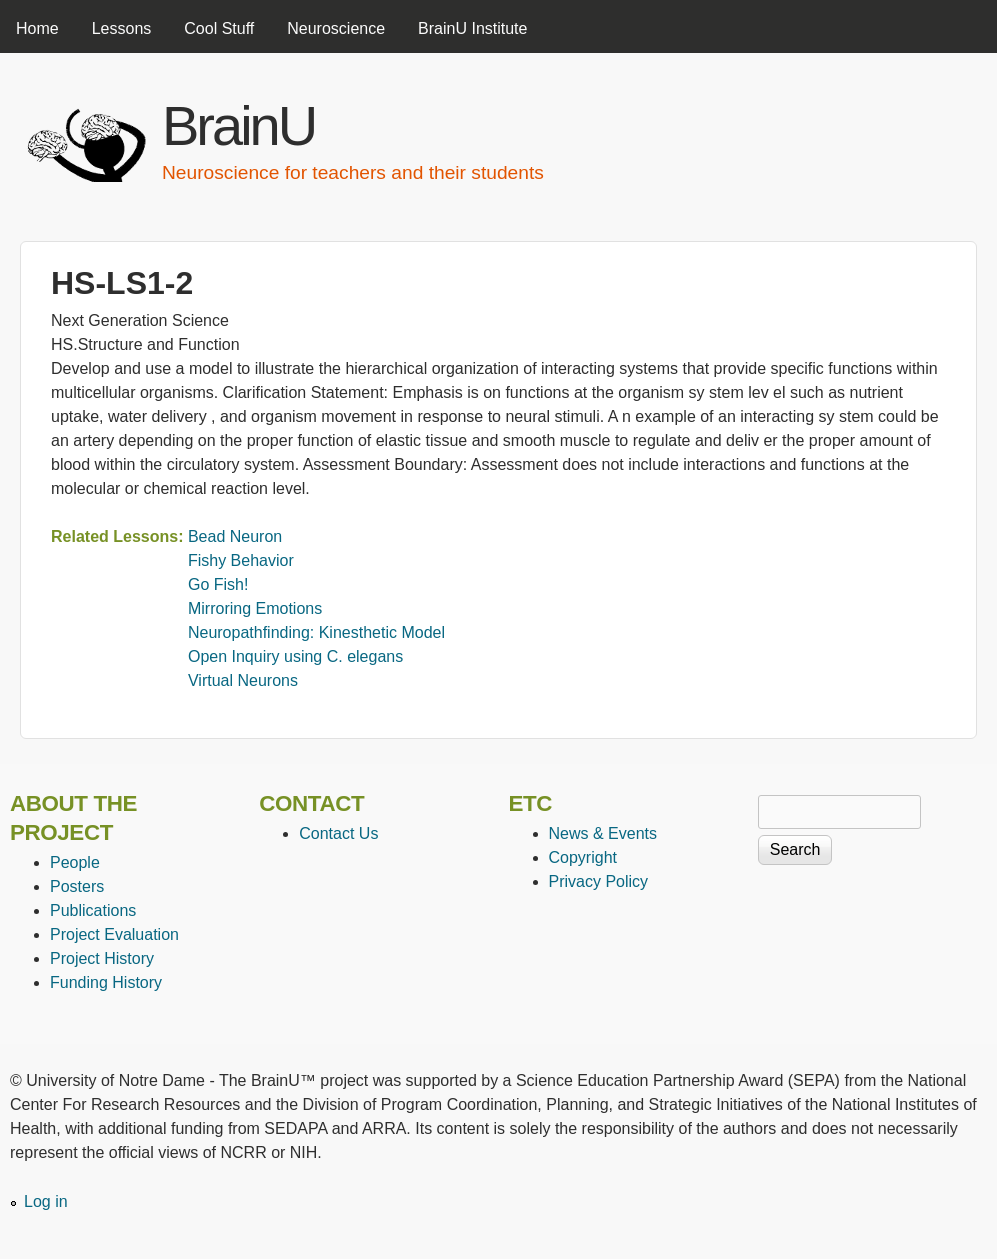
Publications (93, 910)
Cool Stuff (219, 28)
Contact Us (338, 833)
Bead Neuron (235, 536)
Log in (46, 1201)
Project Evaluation (114, 934)
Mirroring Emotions (255, 608)
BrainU (238, 125)
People (75, 862)
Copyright (583, 857)
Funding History (106, 982)
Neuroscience (336, 28)
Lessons (122, 28)
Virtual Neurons (243, 680)
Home (37, 28)
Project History (102, 958)
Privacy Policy (599, 881)
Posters (77, 886)
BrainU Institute (472, 28)
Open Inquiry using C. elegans (295, 656)
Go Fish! (218, 584)
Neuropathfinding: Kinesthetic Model (316, 632)
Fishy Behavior (241, 560)
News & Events (603, 833)
